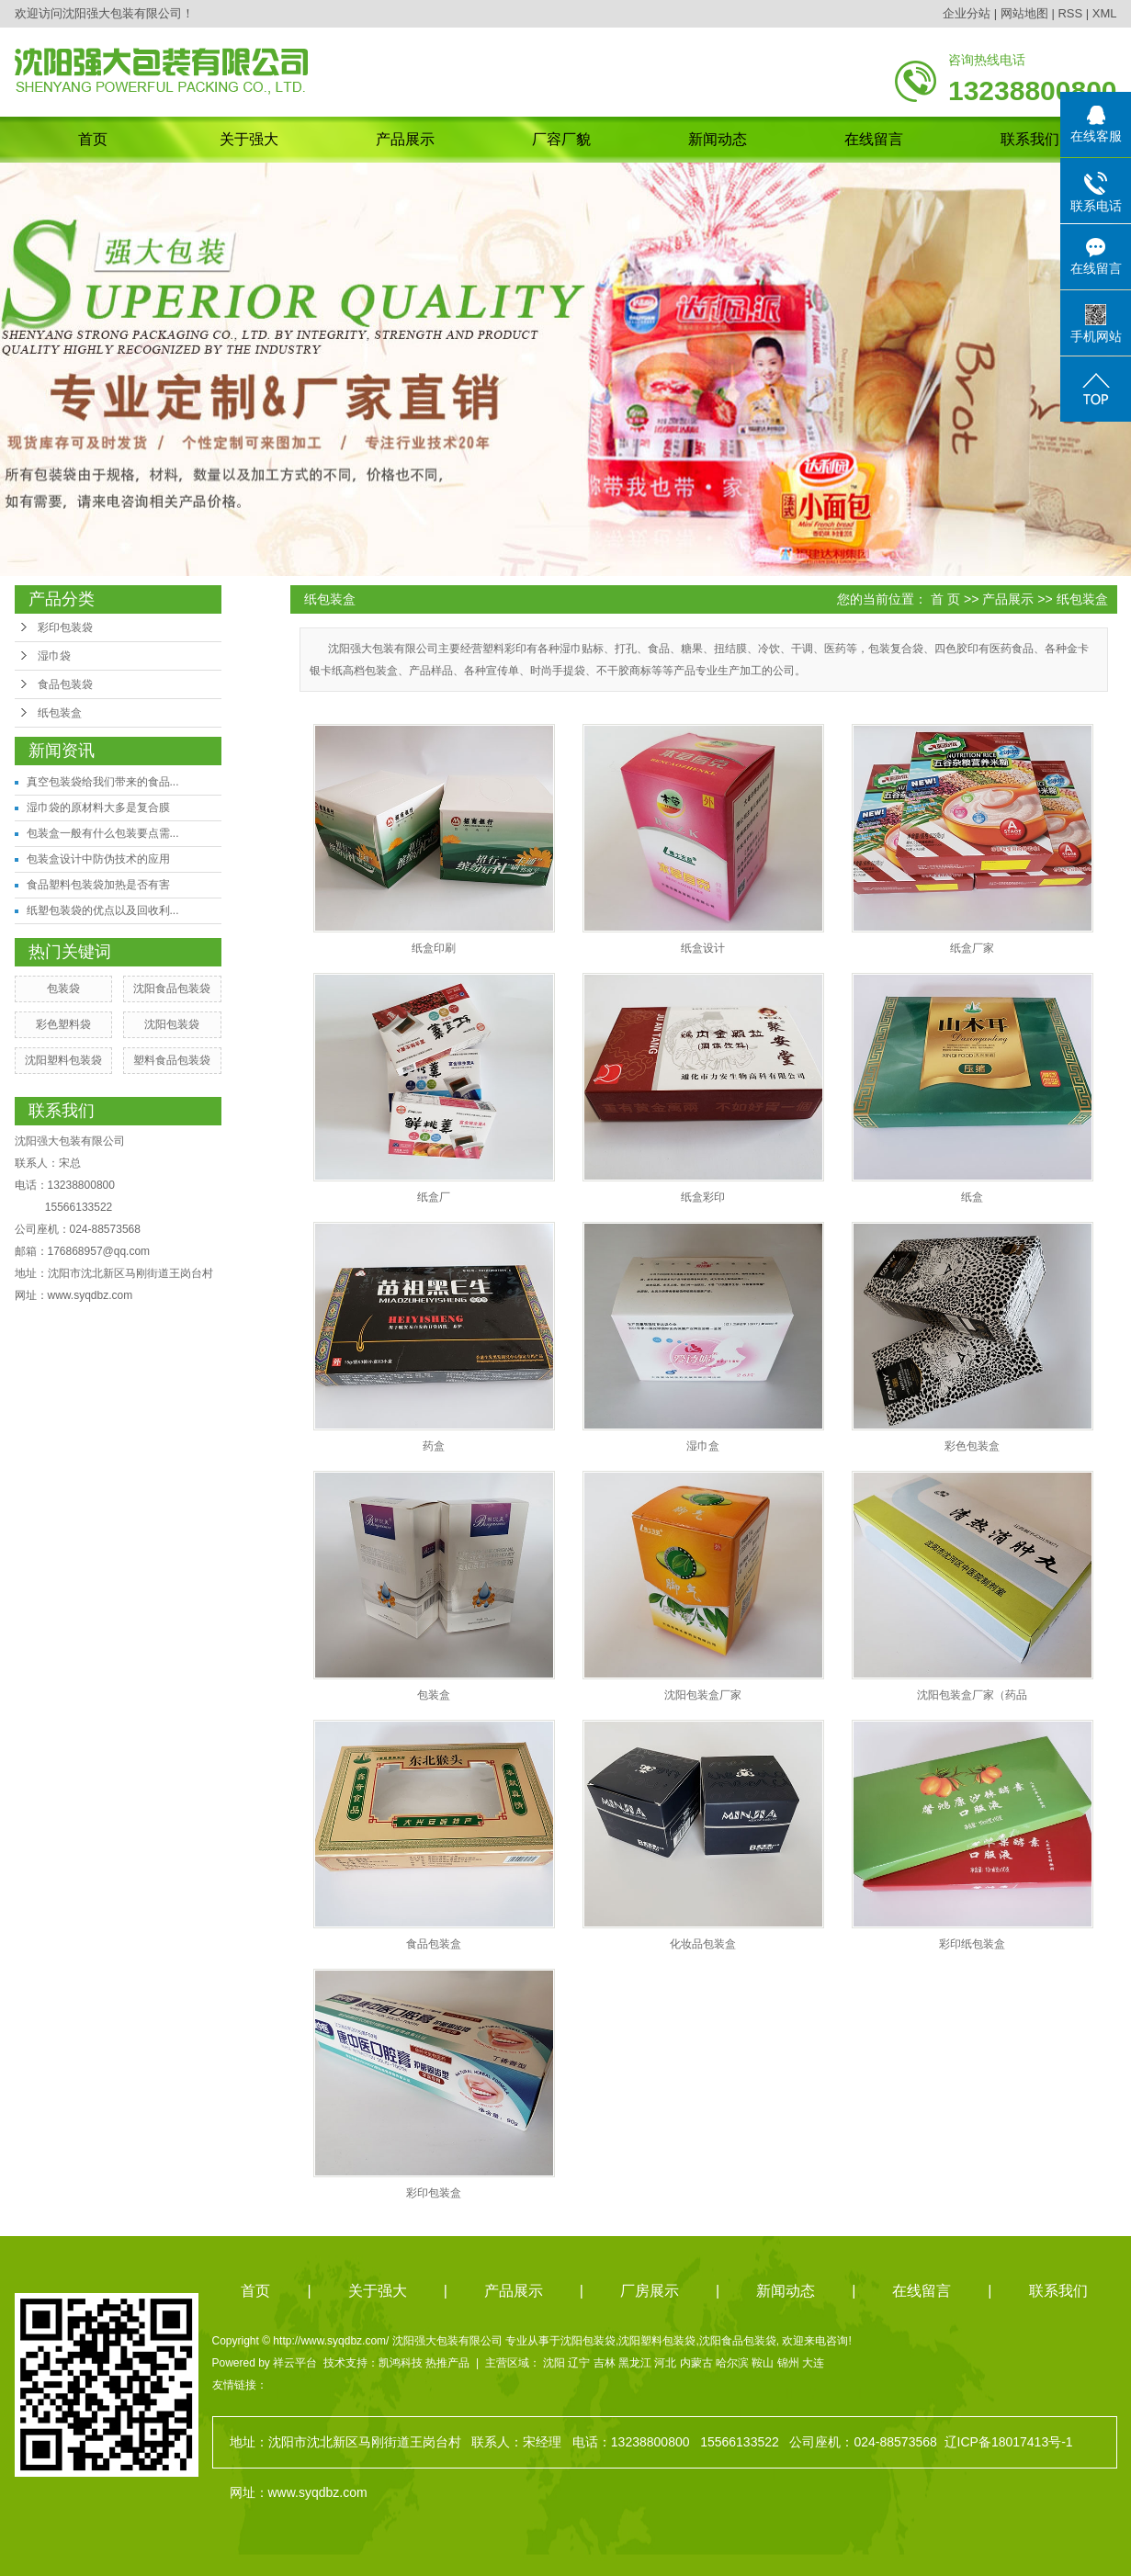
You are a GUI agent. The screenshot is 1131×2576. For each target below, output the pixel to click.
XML (1104, 13)
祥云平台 (295, 2362)
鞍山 (763, 2362)
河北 (665, 2362)
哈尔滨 (732, 2362)
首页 (92, 139)
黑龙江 (634, 2362)
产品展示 (405, 139)
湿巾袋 (54, 656)
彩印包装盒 (433, 2192)
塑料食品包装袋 (171, 1060)
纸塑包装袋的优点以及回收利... (103, 910)
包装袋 (63, 988)
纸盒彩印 (703, 1197)
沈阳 (554, 2362)
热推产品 (447, 2362)
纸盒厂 (433, 1197)
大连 (813, 2362)
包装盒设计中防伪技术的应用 (98, 859)
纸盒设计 (703, 948)
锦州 (788, 2362)
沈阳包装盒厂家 (702, 1695)
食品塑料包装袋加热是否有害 (98, 884)
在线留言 (873, 139)
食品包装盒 (433, 1944)
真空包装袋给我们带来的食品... (103, 781)
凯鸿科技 (401, 2362)
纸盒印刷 (434, 948)
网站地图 (1024, 13)
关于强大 (249, 139)
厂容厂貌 (561, 139)
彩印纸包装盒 (972, 1944)
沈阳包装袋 (171, 1024)
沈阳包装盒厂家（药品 (972, 1695)
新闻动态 (717, 139)
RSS (1069, 13)
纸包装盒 (60, 712)
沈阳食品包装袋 (171, 988)
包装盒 (433, 1695)
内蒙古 (696, 2362)
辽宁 (579, 2362)
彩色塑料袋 (63, 1024)
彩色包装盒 (972, 1446)
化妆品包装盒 (703, 1944)
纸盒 (972, 1197)
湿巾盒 (702, 1446)
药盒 (434, 1446)
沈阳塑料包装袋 (63, 1060)
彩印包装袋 (65, 627)
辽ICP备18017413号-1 (1008, 2442)
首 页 (945, 599)
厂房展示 (649, 2291)
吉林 (605, 2362)
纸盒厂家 (972, 948)
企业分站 (966, 13)
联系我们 (1030, 139)
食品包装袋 (65, 684)
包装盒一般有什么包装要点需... (103, 833)
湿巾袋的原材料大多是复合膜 (98, 807)
